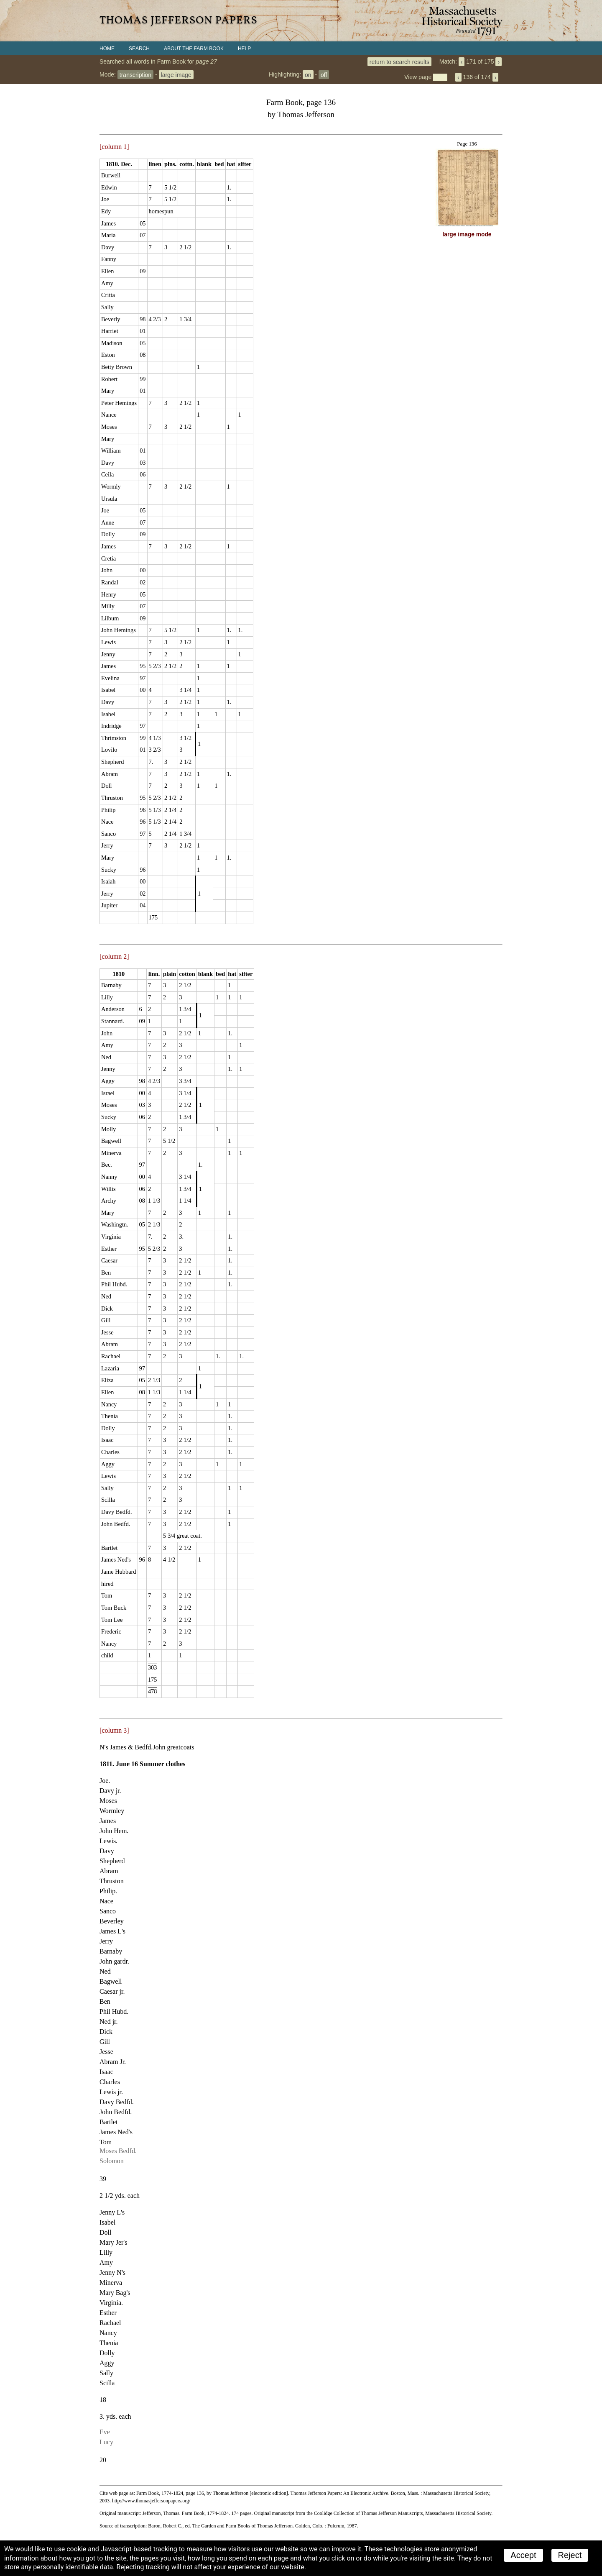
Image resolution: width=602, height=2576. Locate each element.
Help (244, 48)
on (308, 74)
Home (107, 48)
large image (176, 74)
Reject (570, 2555)
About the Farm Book (194, 48)
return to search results (399, 61)
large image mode (467, 234)
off (324, 74)
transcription (135, 74)
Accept (523, 2555)
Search (139, 48)
